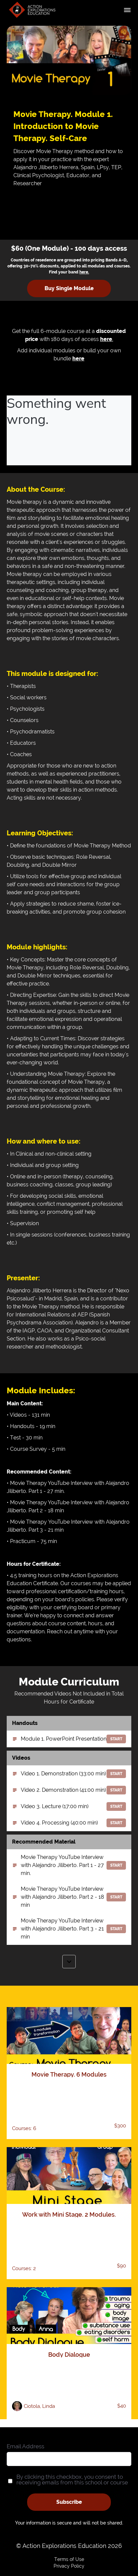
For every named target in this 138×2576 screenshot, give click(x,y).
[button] (127, 10)
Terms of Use (69, 2559)
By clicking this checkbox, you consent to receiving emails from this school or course (72, 2479)
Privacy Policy (69, 2566)
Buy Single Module (69, 288)
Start (116, 1739)
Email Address (25, 2446)
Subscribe (69, 2502)
